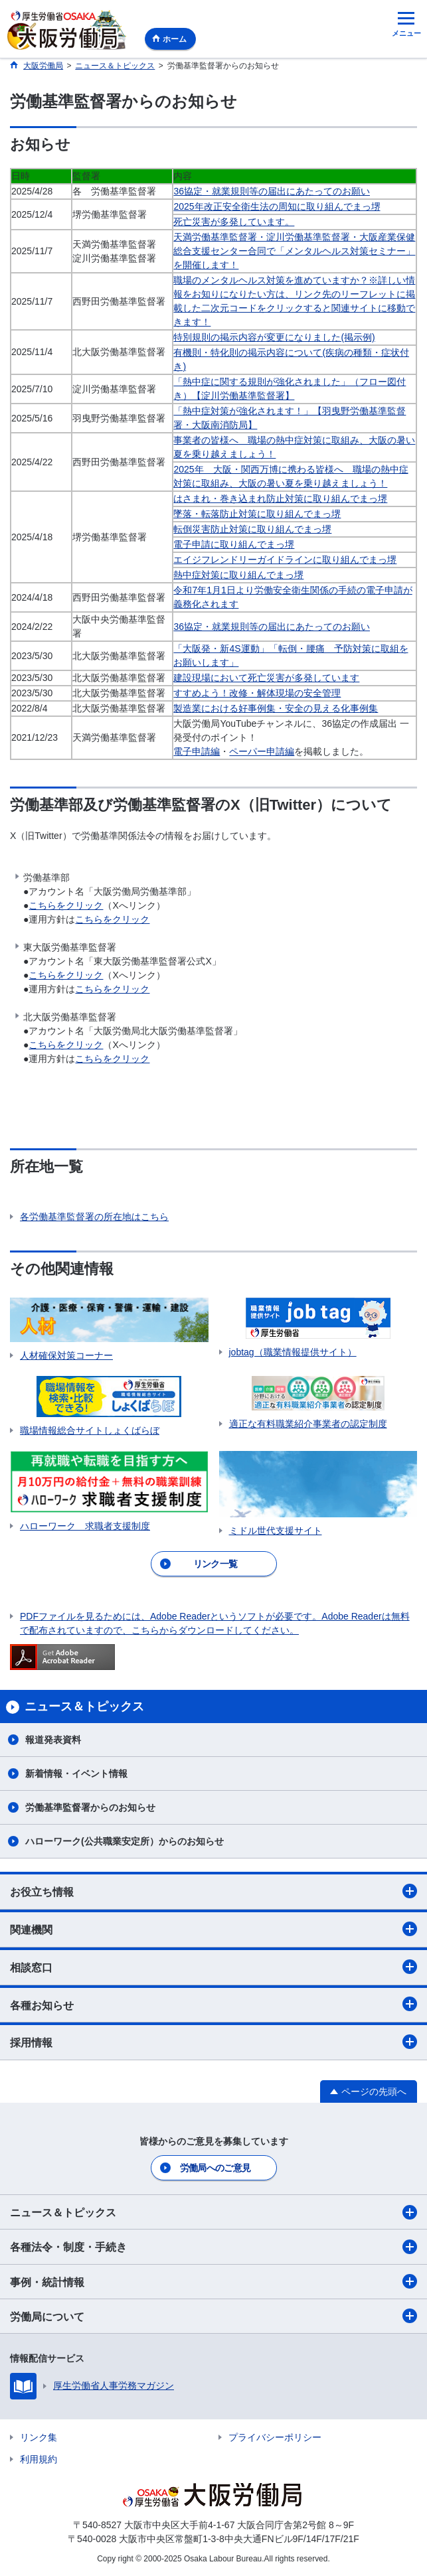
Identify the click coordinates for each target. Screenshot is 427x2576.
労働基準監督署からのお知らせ (90, 1807)
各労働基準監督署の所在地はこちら (94, 1216)
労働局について (213, 2316)
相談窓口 (213, 1966)
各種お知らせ (213, 2004)
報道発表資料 (53, 1739)
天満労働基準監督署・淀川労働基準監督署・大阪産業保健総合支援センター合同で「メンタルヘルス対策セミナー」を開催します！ (294, 251)
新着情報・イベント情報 (76, 1773)
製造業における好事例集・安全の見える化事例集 (275, 708)
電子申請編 (196, 751)
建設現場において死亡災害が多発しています (266, 677)
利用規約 (38, 2459)
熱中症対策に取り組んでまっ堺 (238, 574)
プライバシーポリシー (274, 2437)
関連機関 (213, 1929)
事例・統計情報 (213, 2281)
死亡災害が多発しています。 (233, 221)
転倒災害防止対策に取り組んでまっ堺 (252, 529)
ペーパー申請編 (261, 751)
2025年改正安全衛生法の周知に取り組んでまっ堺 (276, 206)
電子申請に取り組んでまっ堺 (233, 544)
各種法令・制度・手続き (213, 2246)
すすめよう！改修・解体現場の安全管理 (257, 693)
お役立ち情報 (213, 1891)
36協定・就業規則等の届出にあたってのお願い (271, 191)
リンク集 (38, 2437)
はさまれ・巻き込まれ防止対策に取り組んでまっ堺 (280, 498)
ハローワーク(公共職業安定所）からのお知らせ (124, 1841)
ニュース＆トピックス (213, 2212)
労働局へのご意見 (215, 2167)
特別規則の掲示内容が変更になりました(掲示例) (274, 337)
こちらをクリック (66, 905)
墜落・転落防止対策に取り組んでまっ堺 (257, 513)
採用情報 (213, 2041)
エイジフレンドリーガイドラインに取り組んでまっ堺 (284, 559)
